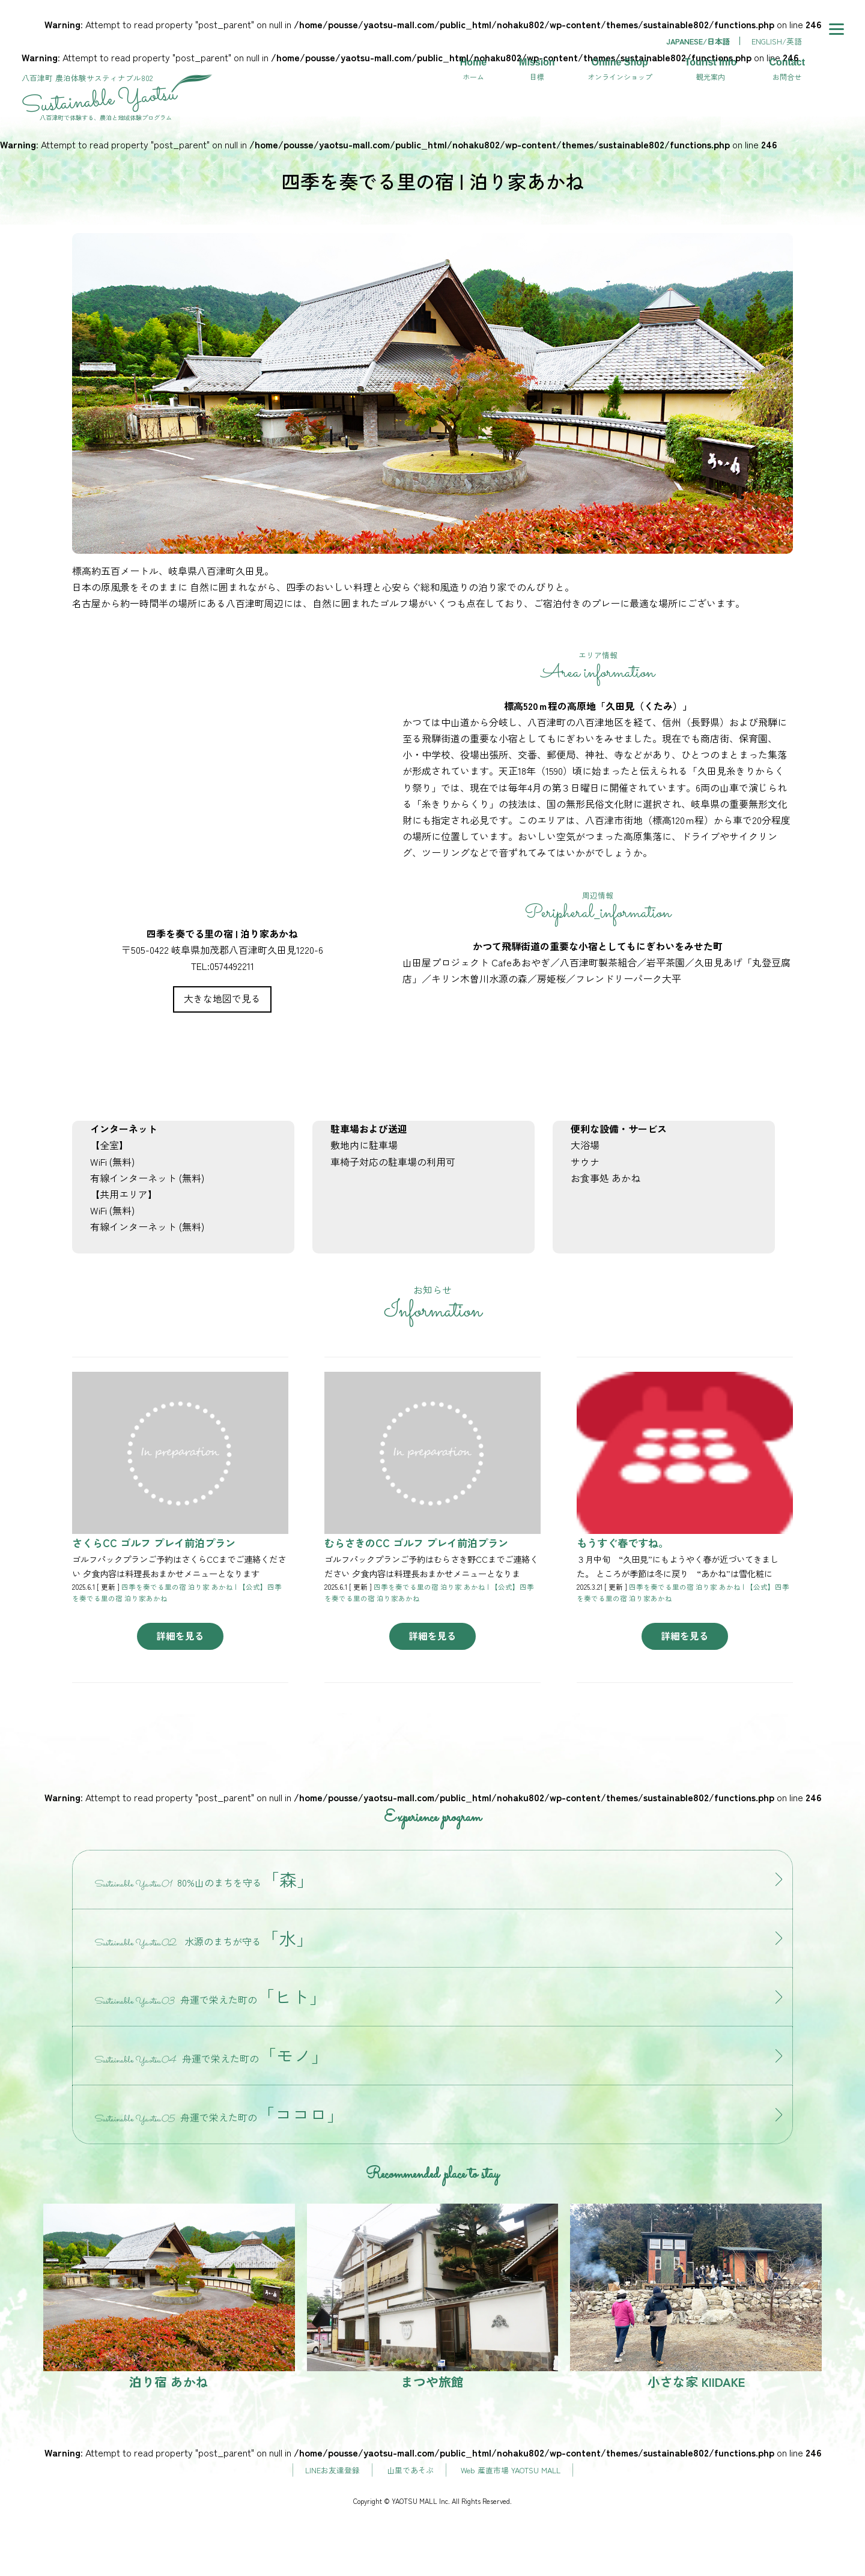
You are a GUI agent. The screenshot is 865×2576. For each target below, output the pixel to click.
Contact (787, 70)
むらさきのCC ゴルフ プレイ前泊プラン (416, 1542)
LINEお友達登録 (332, 2470)
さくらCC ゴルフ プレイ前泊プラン (153, 1542)
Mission (537, 70)
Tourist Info (711, 70)
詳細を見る (180, 1635)
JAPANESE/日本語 (698, 41)
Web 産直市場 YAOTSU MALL (510, 2470)
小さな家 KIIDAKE (696, 2297)
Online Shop (619, 70)
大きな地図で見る (222, 998)
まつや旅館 (433, 2297)
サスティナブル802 (118, 93)
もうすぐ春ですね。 (623, 1542)
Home (473, 70)
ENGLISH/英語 (776, 41)
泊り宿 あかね (169, 2297)
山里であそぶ (410, 2470)
